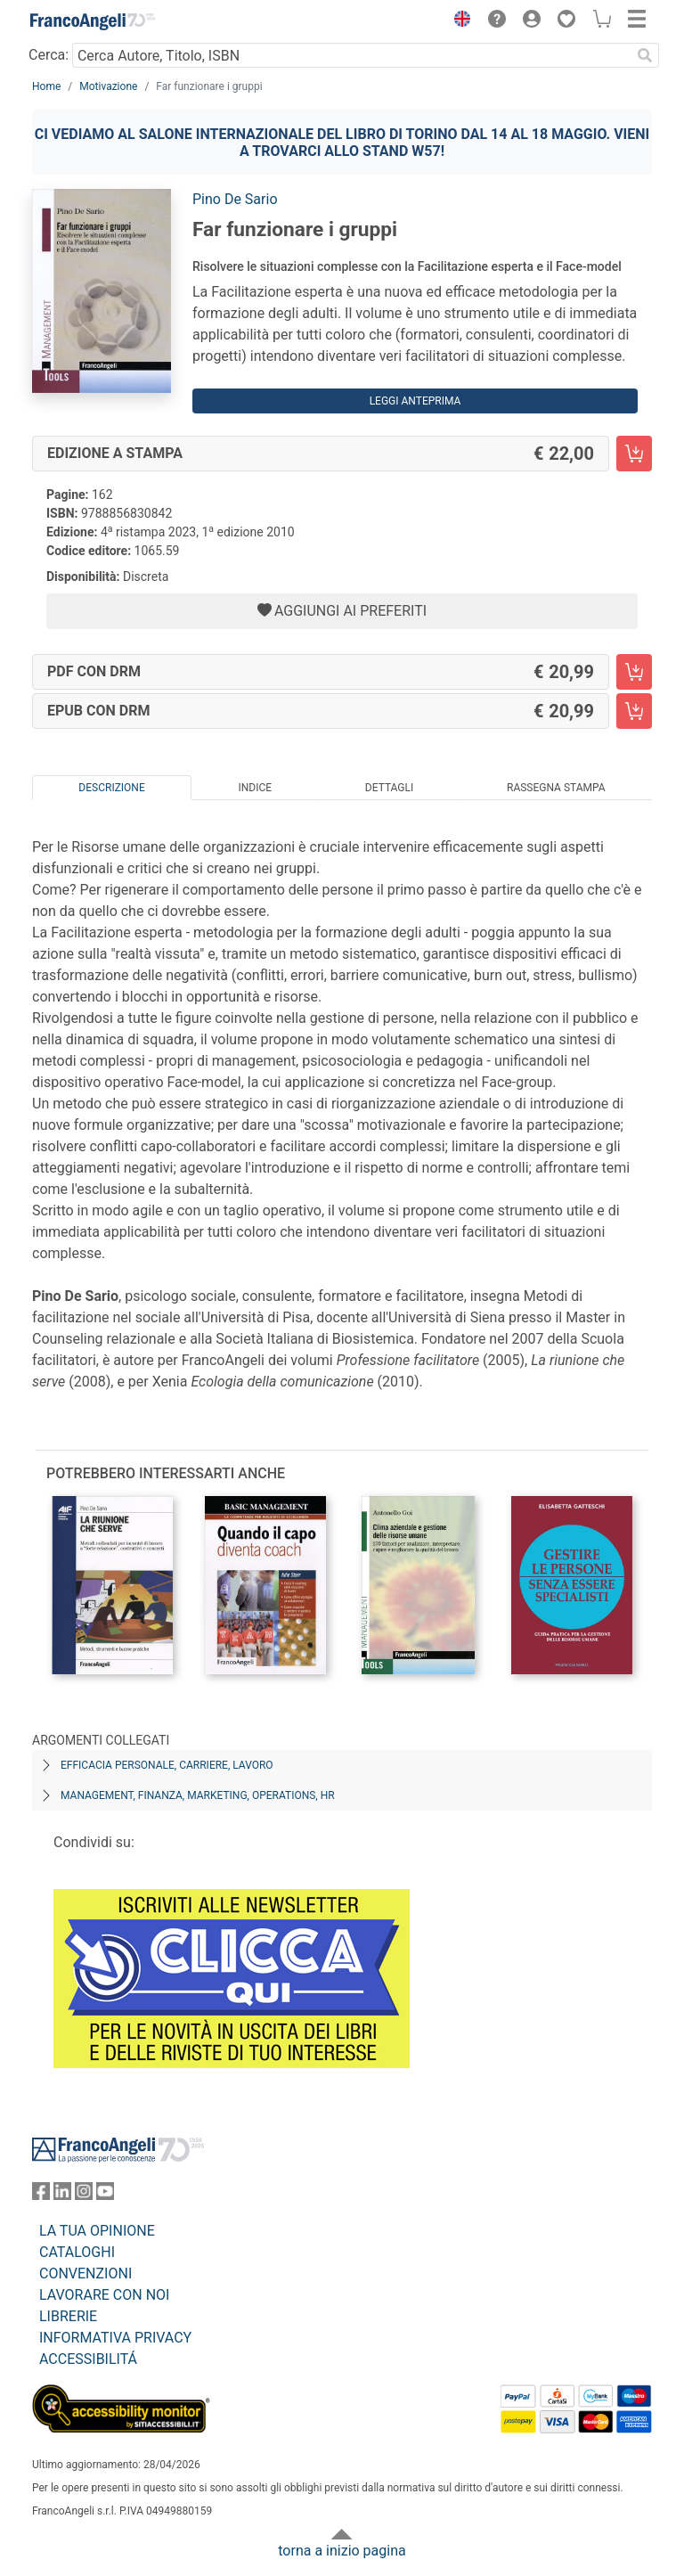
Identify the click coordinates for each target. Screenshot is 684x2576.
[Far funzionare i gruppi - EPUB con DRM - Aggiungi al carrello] (634, 711)
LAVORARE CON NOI (104, 2294)
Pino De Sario (235, 199)
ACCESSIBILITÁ (88, 2359)
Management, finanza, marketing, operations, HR (198, 1795)
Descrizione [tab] (111, 787)
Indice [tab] (255, 787)
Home (46, 86)
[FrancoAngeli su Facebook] (41, 2195)
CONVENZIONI (85, 2273)
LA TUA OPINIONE (97, 2230)
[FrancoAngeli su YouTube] (105, 2195)
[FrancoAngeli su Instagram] (84, 2195)
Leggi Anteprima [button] (415, 401)
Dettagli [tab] (389, 787)
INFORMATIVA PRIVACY (115, 2337)
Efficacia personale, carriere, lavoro (167, 1765)
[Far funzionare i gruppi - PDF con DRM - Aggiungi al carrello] (634, 672)
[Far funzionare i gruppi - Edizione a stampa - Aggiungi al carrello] (634, 453)
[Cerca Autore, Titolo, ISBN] (351, 55)
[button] (457, 21)
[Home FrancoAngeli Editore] (92, 21)
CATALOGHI (77, 2252)
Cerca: (48, 54)
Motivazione (108, 86)
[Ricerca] (645, 55)
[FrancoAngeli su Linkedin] (62, 2195)
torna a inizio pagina (341, 2550)
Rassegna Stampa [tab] (556, 787)
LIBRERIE (68, 2316)
